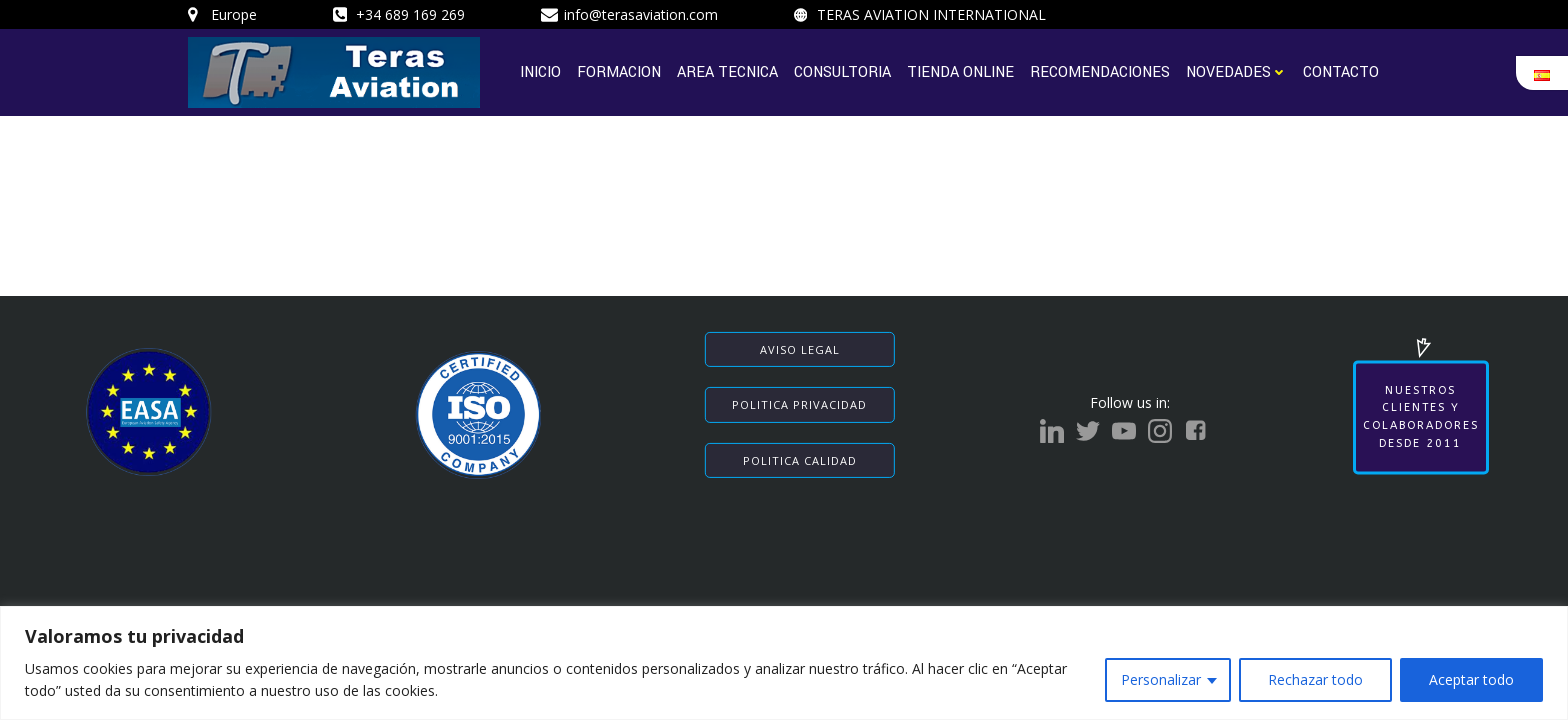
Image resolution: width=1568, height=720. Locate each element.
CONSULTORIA (842, 71)
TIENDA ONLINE (960, 71)
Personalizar (1161, 679)
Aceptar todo (1471, 679)
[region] (784, 663)
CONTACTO (1341, 71)
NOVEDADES (1236, 71)
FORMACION (619, 71)
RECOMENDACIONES (1100, 71)
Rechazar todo (1315, 679)
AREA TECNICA (727, 71)
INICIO (540, 71)
